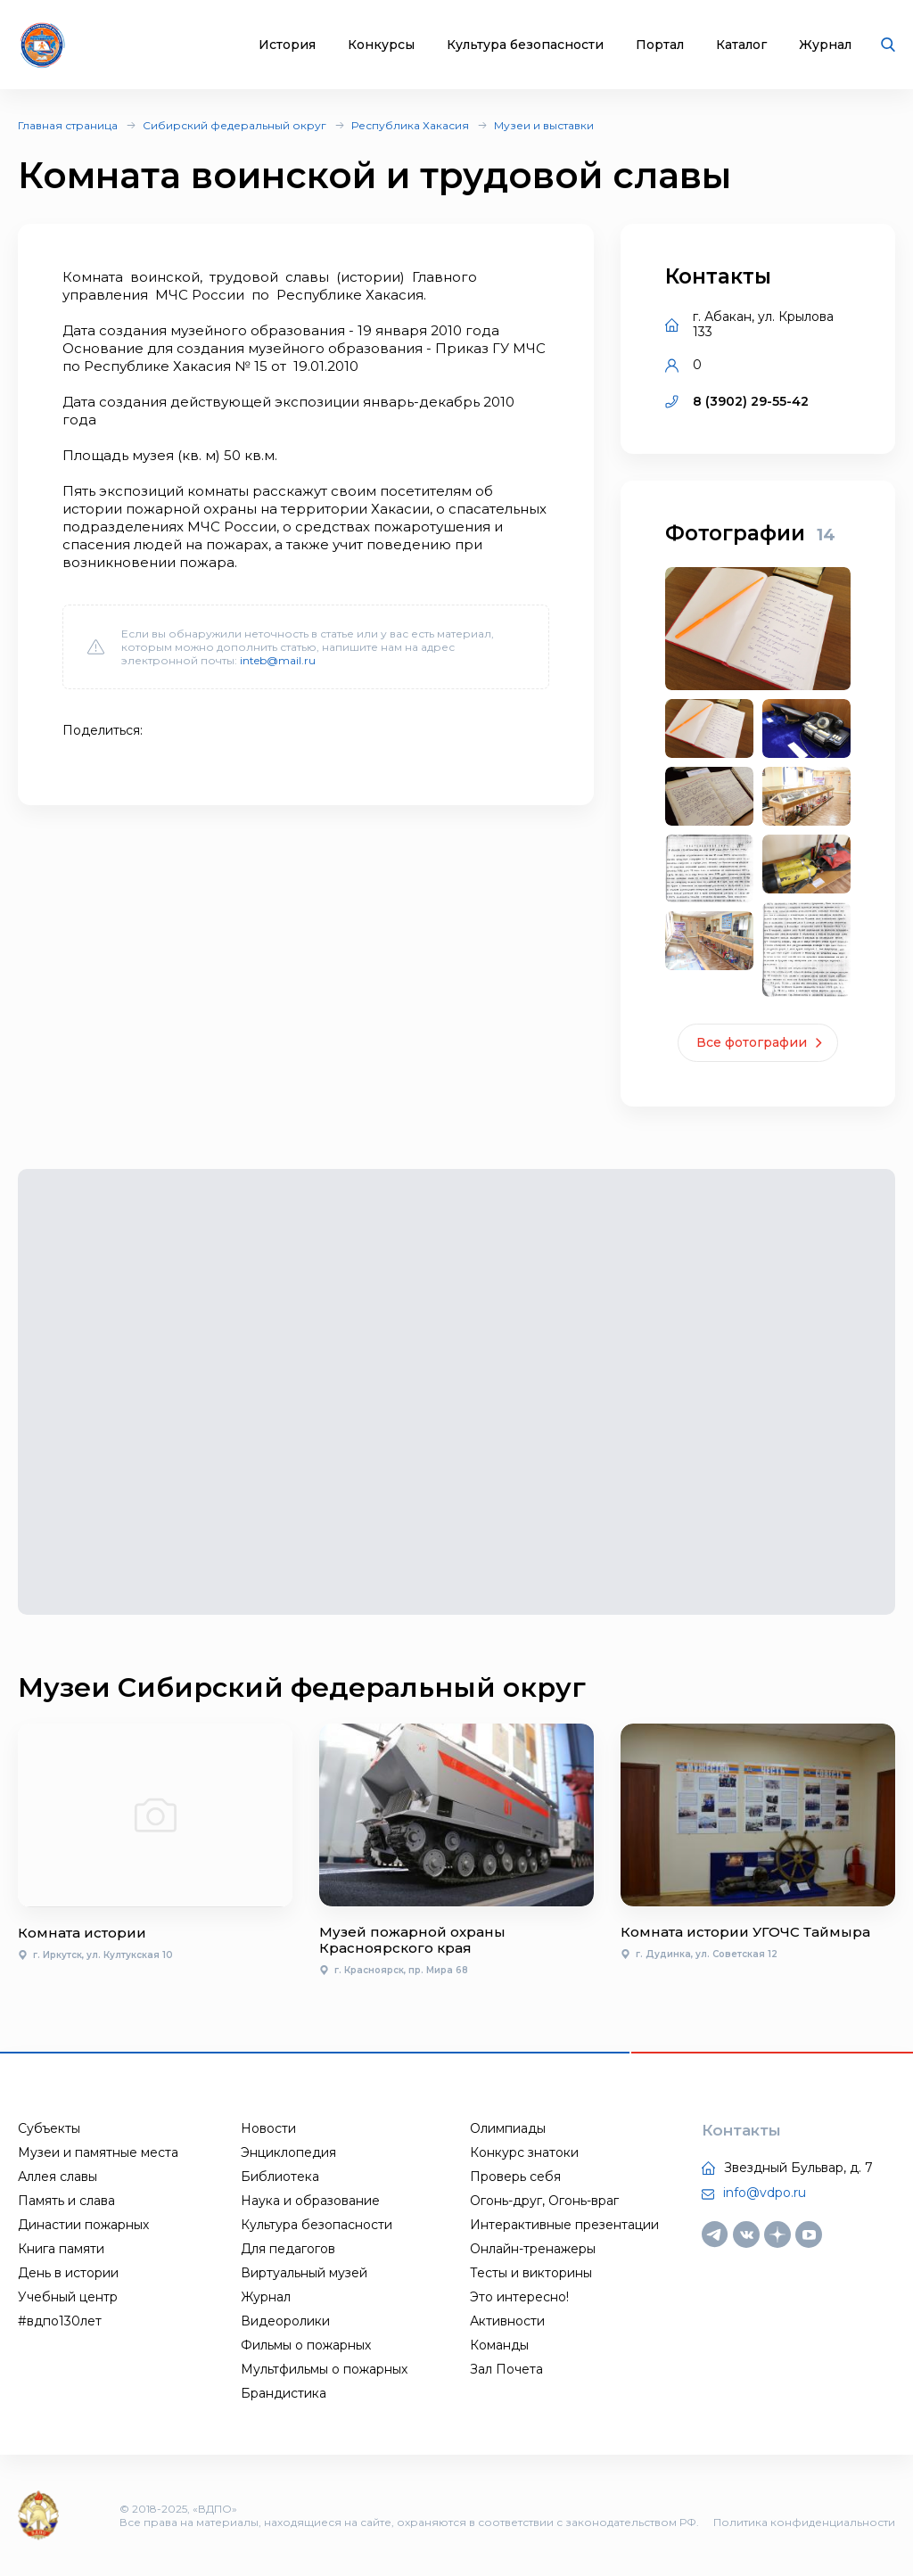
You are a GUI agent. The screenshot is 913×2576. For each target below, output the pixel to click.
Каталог (741, 45)
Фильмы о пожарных (306, 2345)
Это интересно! (519, 2297)
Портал (660, 45)
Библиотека (280, 2177)
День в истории (68, 2273)
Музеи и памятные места (98, 2152)
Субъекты (49, 2128)
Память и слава (66, 2201)
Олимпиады (508, 2128)
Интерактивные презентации (564, 2225)
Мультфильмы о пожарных (324, 2369)
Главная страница (68, 125)
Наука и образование (310, 2201)
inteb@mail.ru (278, 660)
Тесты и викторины (531, 2273)
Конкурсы (381, 45)
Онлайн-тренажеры (533, 2249)
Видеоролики (285, 2321)
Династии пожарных (83, 2225)
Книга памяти (61, 2249)
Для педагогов (288, 2249)
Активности (507, 2321)
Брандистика (283, 2393)
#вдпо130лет (60, 2321)
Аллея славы (57, 2177)
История (287, 45)
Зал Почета (506, 2369)
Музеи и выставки (544, 125)
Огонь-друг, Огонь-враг (544, 2201)
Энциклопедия (288, 2152)
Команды (499, 2345)
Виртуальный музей (304, 2273)
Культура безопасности (525, 45)
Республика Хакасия (410, 125)
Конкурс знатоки (524, 2152)
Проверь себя (515, 2177)
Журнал (825, 45)
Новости (268, 2128)
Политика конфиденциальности (804, 2522)
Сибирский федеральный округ (234, 125)
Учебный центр (68, 2297)
